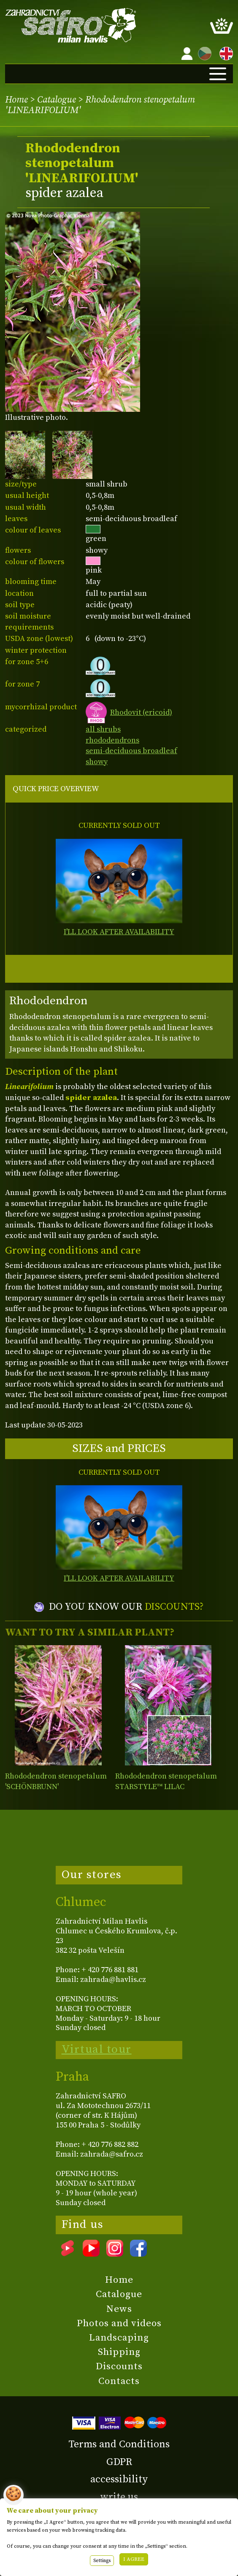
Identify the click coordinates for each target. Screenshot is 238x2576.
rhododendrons (112, 740)
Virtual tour (97, 2049)
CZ (202, 52)
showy (97, 762)
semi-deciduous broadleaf (131, 751)
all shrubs (103, 729)
